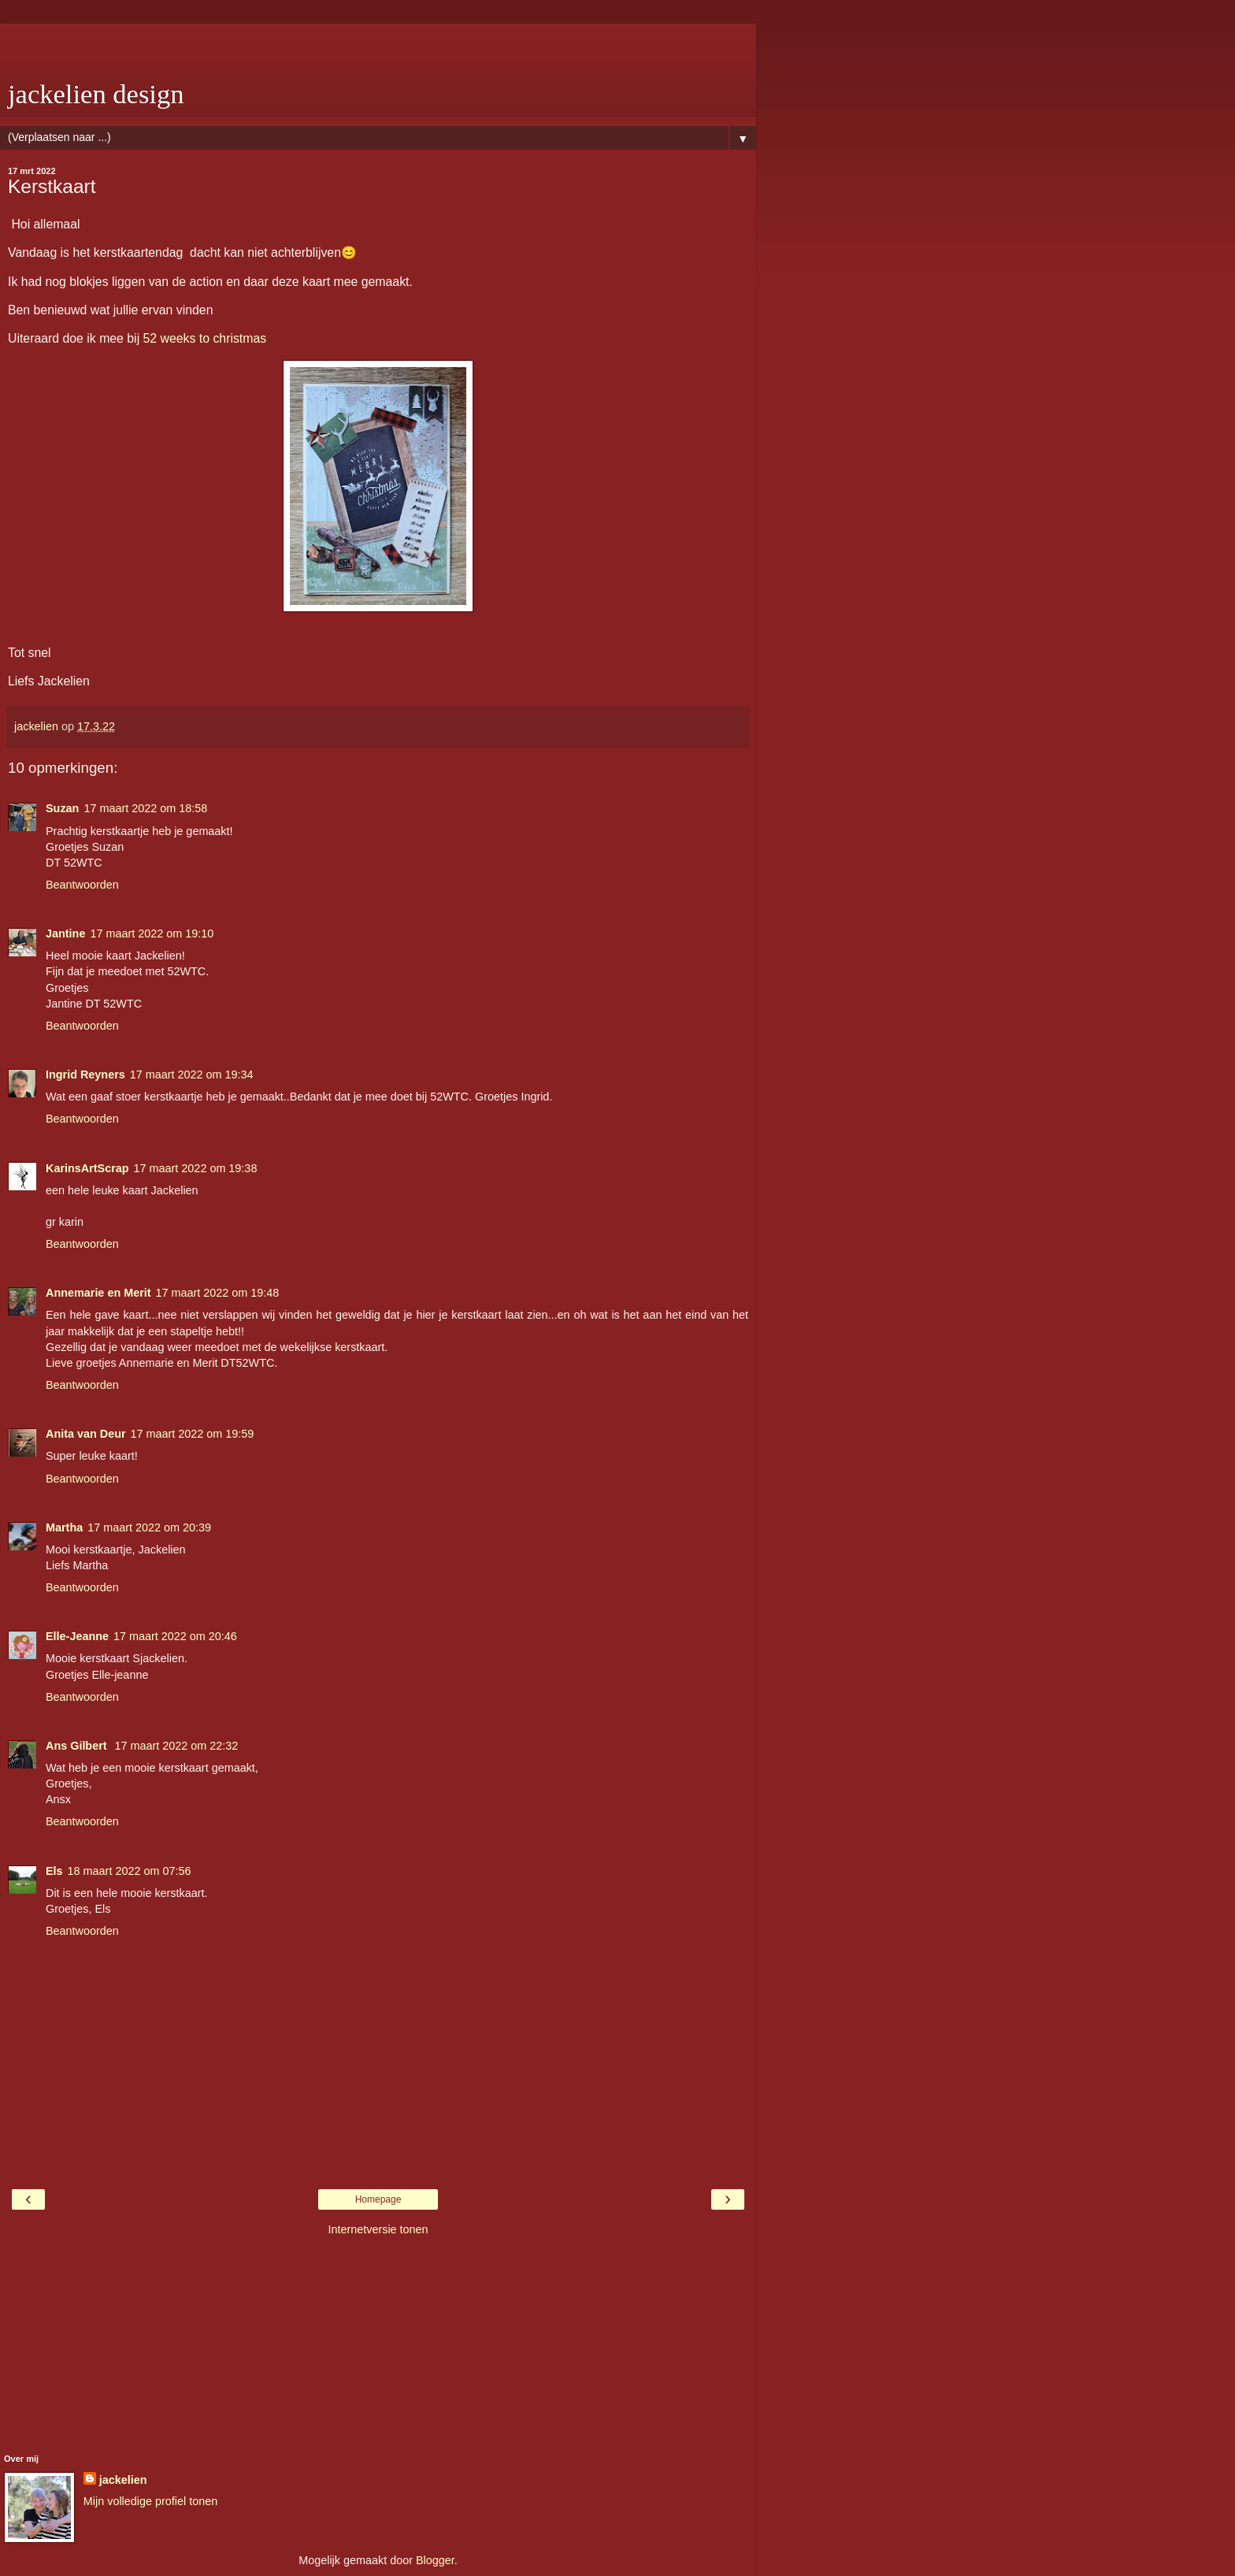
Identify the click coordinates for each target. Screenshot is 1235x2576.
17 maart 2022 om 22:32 (177, 1745)
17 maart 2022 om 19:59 (192, 1433)
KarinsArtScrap (87, 1168)
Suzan (62, 808)
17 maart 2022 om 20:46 (175, 1636)
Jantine (65, 933)
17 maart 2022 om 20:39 (149, 1527)
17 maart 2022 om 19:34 (192, 1074)
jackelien (123, 2480)
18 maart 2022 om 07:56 (129, 1871)
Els (54, 1871)
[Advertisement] (378, 43)
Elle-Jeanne (77, 1636)
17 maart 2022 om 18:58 (145, 808)
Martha (64, 1527)
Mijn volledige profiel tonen (150, 2501)
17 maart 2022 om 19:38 (196, 1168)
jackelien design (96, 94)
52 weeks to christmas (205, 338)
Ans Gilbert (78, 1745)
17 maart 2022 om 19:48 (218, 1292)
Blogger (435, 2560)
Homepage (378, 2199)
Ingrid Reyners (85, 1074)
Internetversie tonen (378, 2229)
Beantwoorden (82, 884)
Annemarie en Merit (98, 1292)
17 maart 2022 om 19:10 (151, 933)
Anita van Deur (86, 1433)
